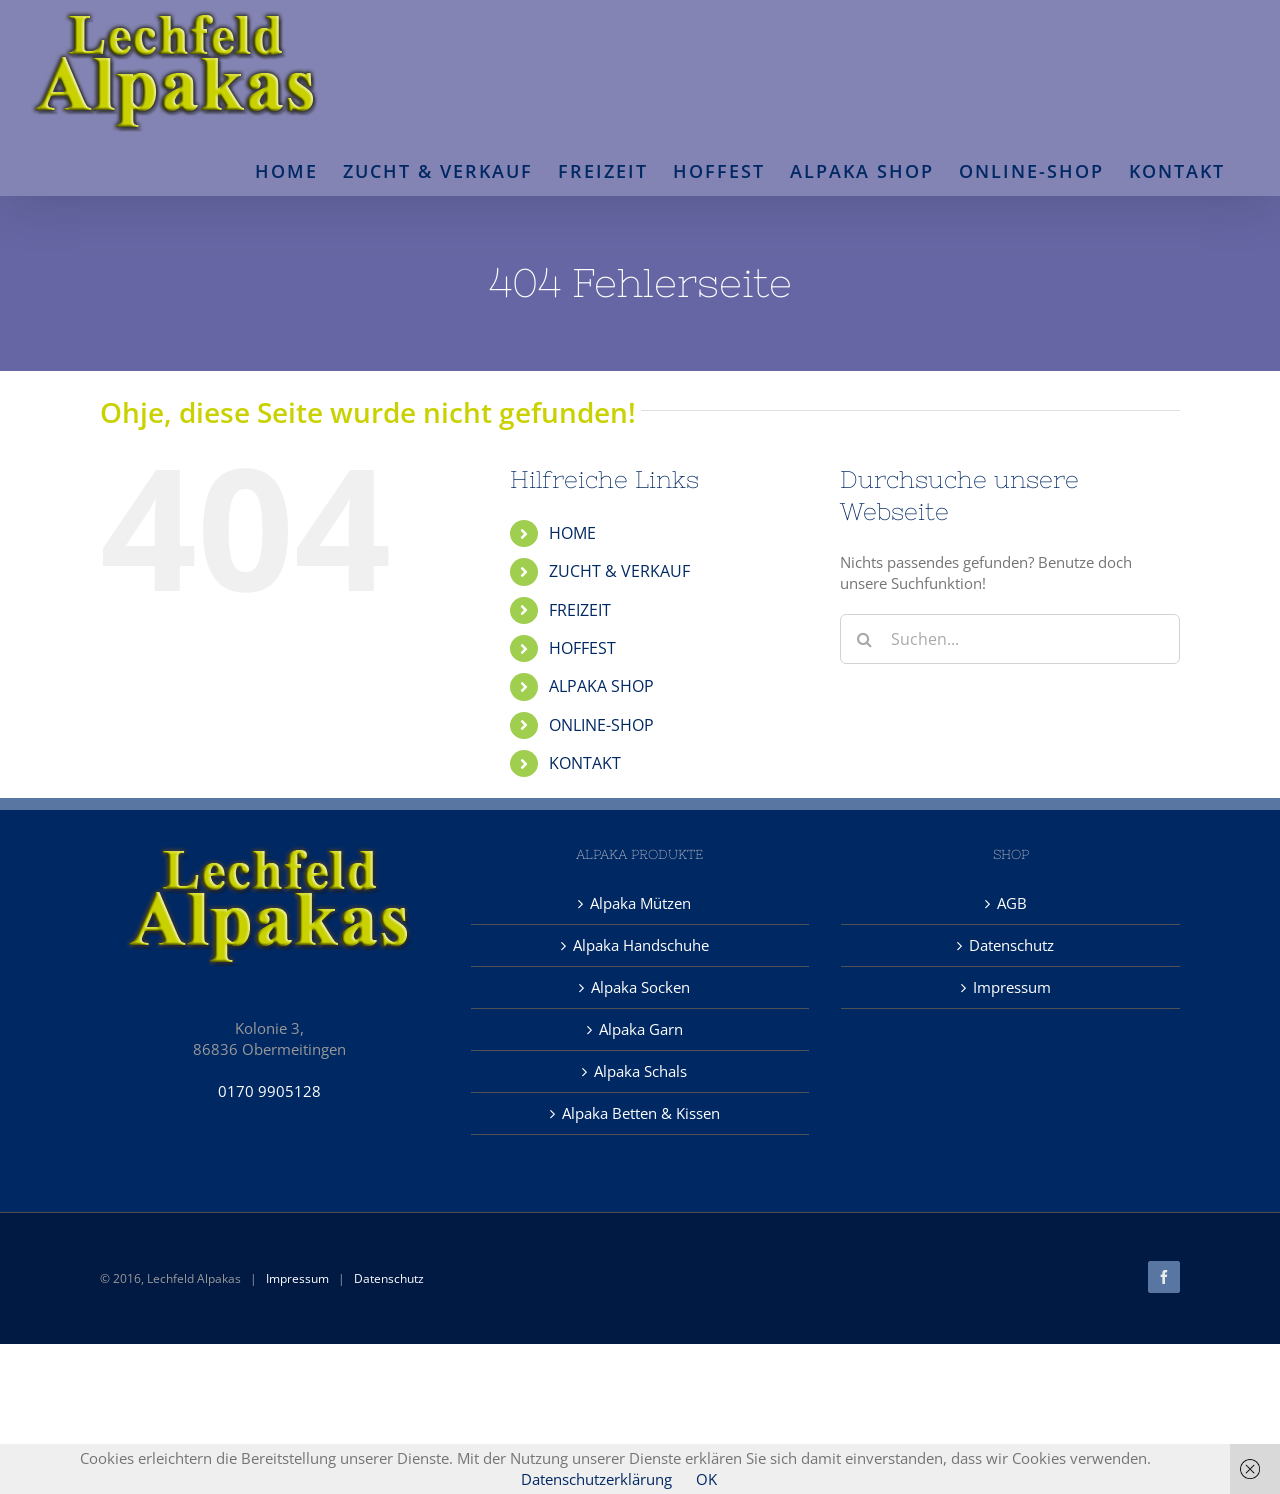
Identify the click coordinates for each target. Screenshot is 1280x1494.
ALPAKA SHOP (601, 686)
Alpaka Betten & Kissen (641, 1113)
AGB (1012, 903)
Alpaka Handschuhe (641, 945)
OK (706, 1479)
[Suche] (865, 639)
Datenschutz (1011, 945)
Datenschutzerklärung (596, 1479)
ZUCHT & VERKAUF (619, 571)
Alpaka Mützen (640, 903)
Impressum (1012, 987)
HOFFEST (582, 648)
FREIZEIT (580, 610)
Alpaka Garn (641, 1029)
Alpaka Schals (640, 1071)
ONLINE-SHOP (601, 725)
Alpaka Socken (640, 987)
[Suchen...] (1010, 639)
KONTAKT (585, 763)
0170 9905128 (269, 1091)
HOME (572, 533)
